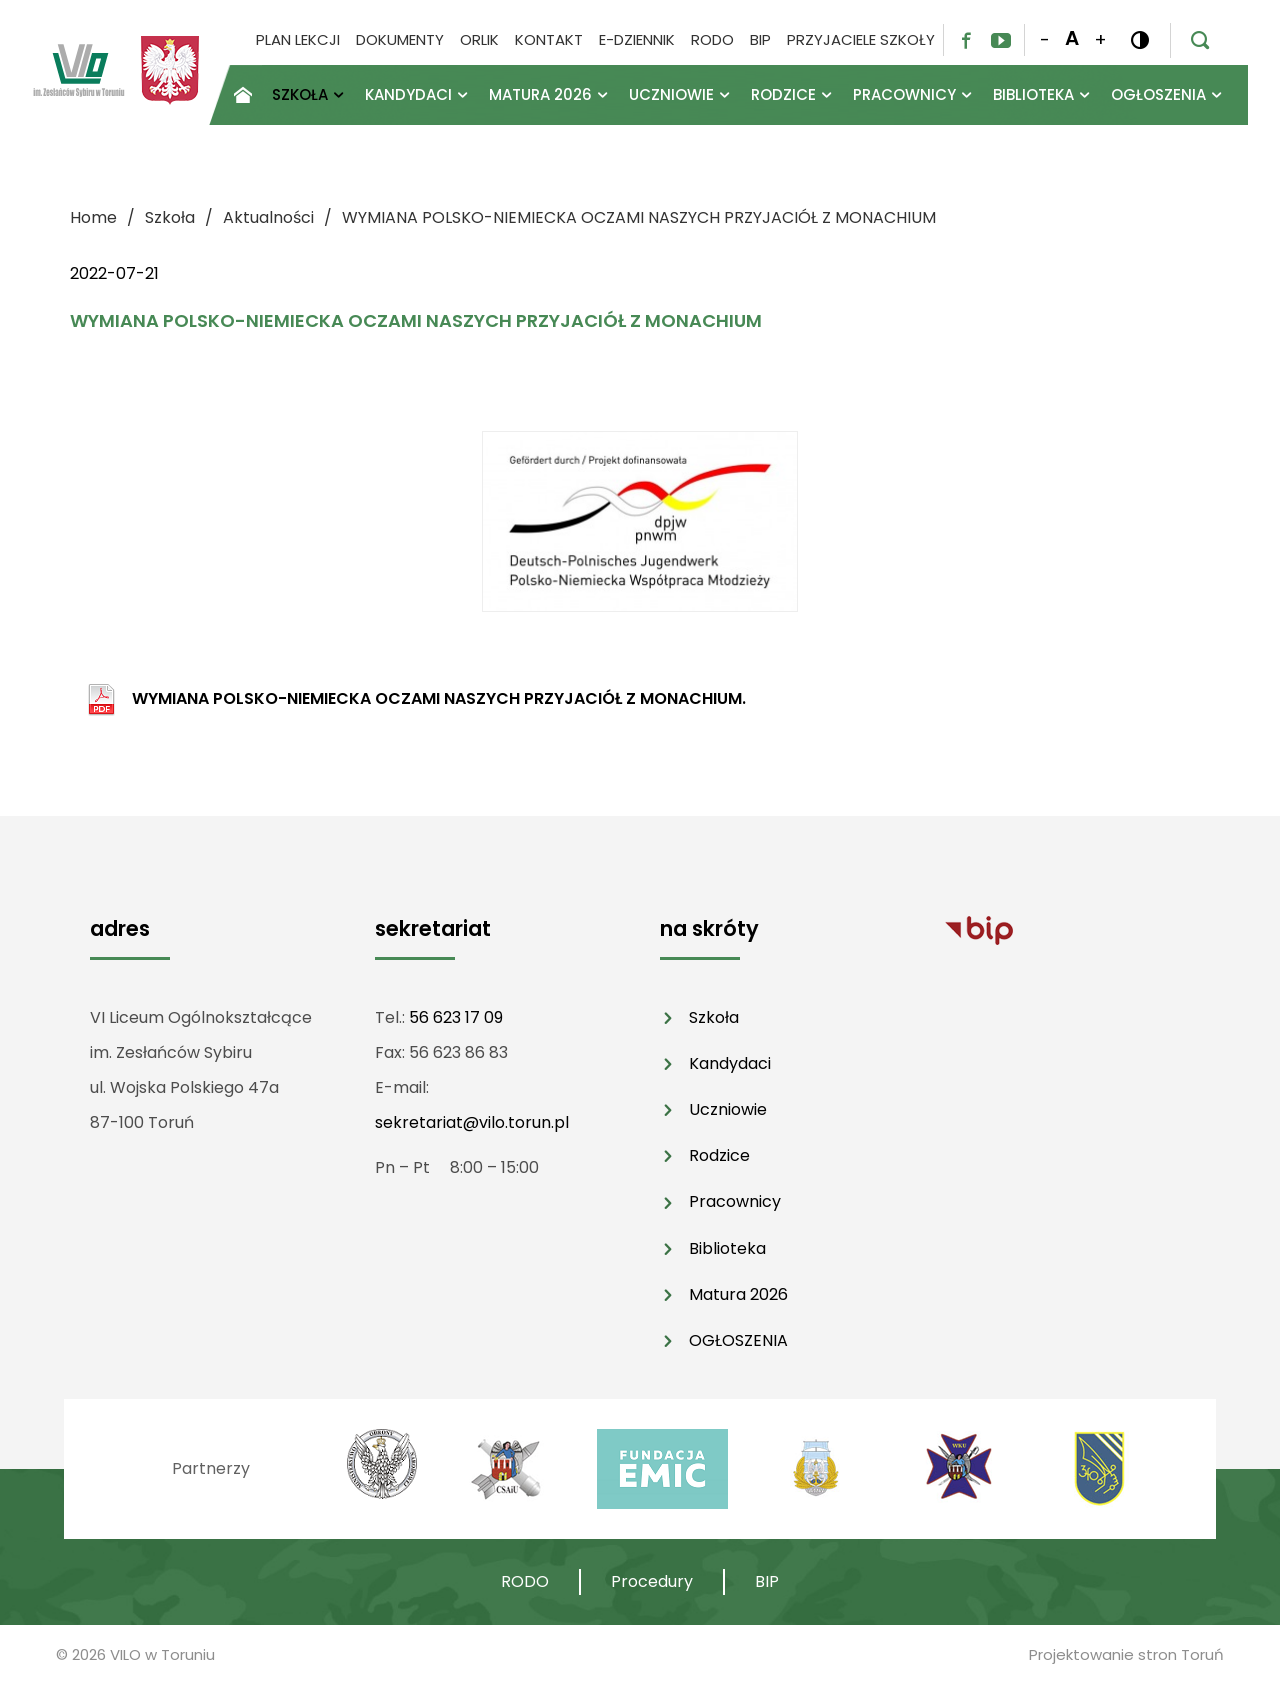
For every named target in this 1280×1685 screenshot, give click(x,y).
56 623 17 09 (456, 1017)
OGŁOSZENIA (738, 1340)
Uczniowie (728, 1109)
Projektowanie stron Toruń (1126, 1654)
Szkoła (714, 1017)
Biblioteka (727, 1248)
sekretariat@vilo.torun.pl (472, 1122)
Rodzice (719, 1155)
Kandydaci (730, 1063)
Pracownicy (735, 1201)
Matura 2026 (738, 1294)
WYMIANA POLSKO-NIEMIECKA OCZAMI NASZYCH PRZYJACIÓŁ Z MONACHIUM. (439, 698)
